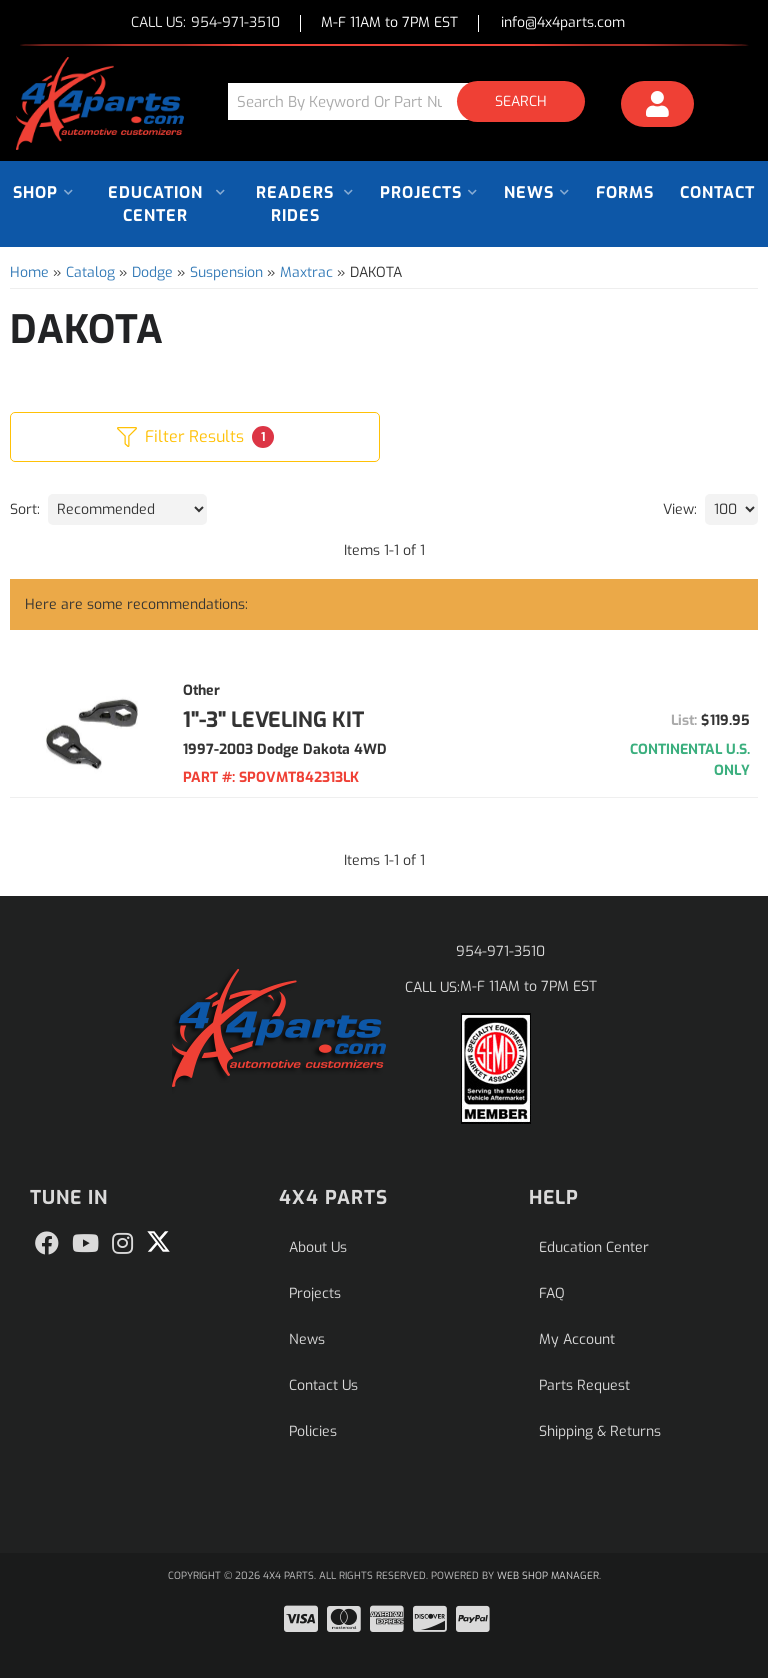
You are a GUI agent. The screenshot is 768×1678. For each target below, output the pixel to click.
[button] (414, 101)
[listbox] (127, 509)
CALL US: (205, 23)
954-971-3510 (500, 951)
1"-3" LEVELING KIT (273, 720)
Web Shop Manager (548, 1575)
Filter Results (195, 437)
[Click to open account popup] (657, 107)
